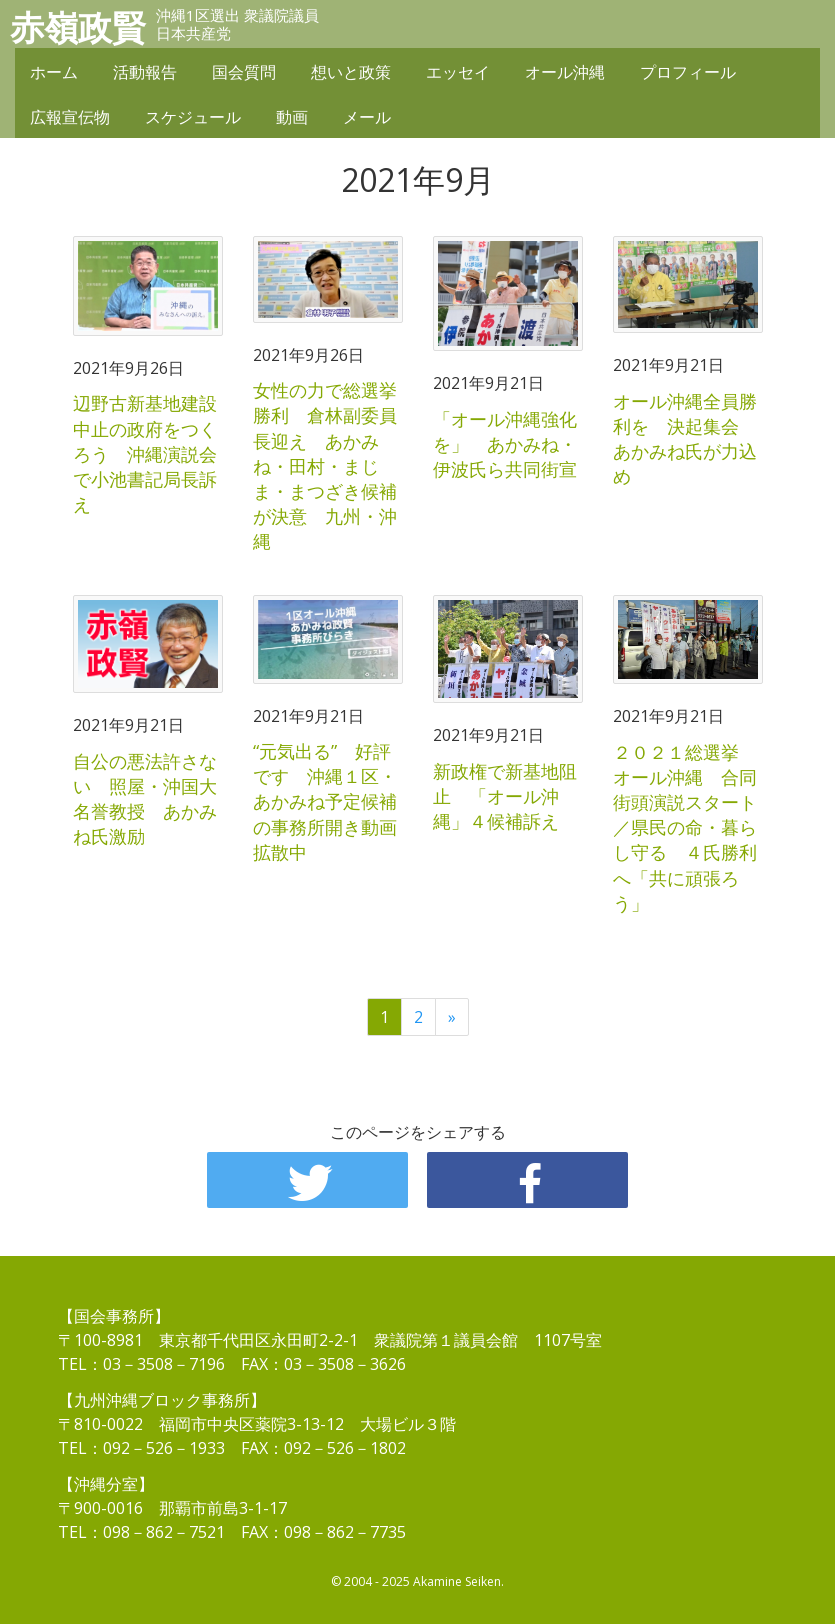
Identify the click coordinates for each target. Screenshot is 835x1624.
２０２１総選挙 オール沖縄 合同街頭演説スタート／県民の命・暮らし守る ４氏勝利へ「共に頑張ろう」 (685, 827)
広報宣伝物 (70, 117)
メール (367, 117)
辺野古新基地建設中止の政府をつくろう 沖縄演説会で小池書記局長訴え (145, 453)
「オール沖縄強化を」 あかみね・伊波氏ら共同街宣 (505, 444)
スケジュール (193, 117)
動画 (292, 117)
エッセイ (458, 72)
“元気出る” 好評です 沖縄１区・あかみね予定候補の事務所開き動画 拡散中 (334, 801)
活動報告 (145, 72)
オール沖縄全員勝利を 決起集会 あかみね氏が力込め (685, 439)
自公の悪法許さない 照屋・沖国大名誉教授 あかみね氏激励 (145, 799)
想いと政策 (351, 72)
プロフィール (688, 72)
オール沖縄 (565, 72)
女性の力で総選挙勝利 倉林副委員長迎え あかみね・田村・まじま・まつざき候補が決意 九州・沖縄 (325, 465)
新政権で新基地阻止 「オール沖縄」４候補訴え (505, 796)
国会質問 (244, 72)
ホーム (54, 72)
